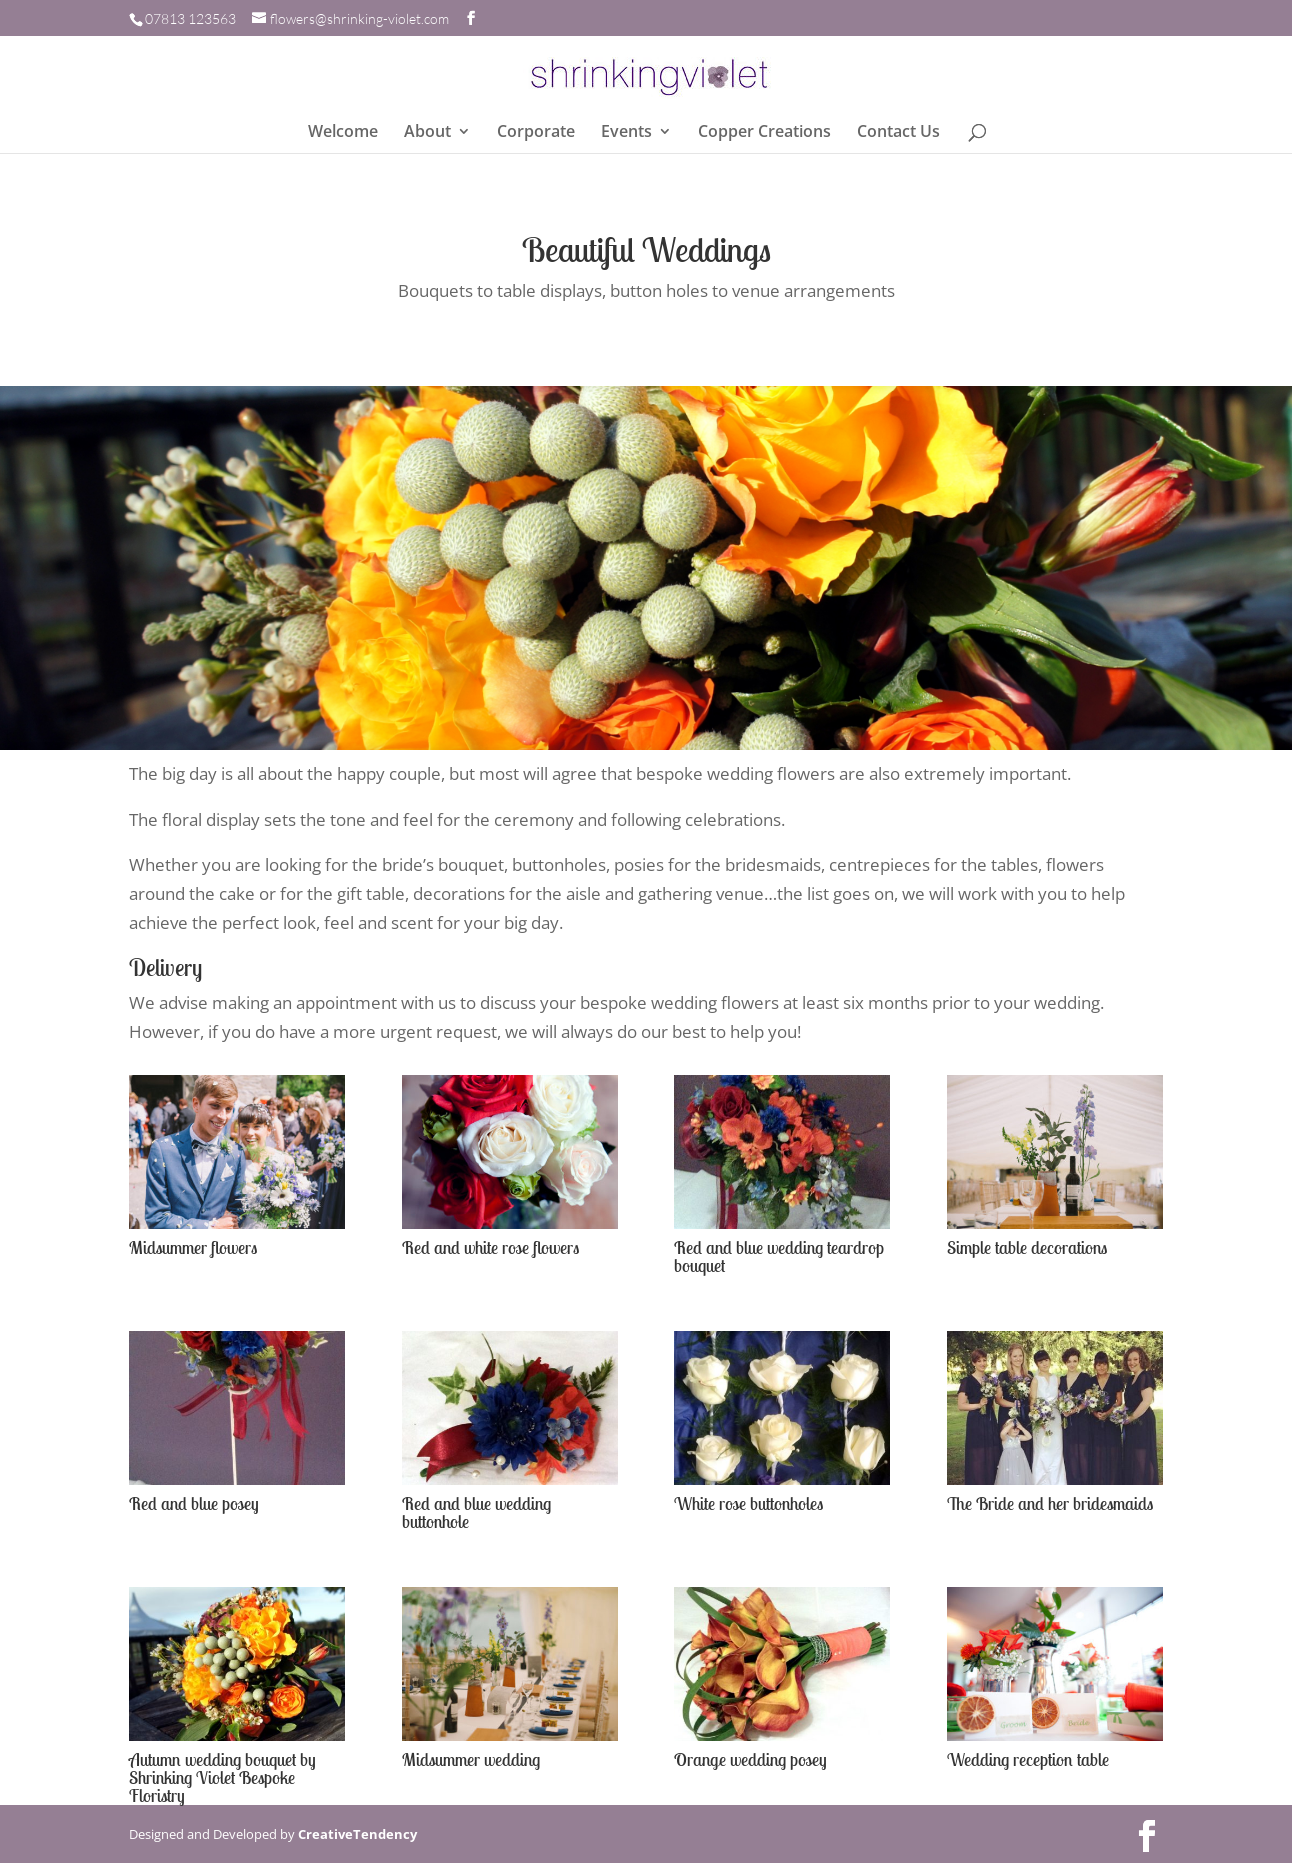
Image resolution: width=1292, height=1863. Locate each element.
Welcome (343, 133)
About (427, 133)
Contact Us (898, 133)
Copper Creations (764, 133)
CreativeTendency (357, 1834)
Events (626, 133)
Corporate (536, 133)
